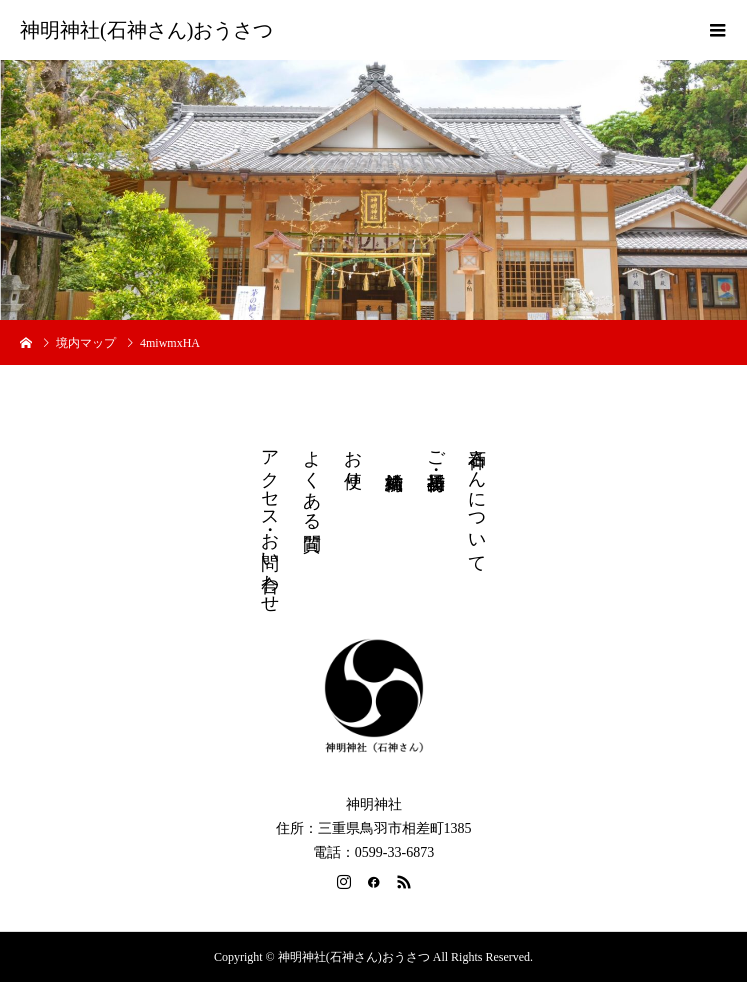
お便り (353, 459)
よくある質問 (312, 479)
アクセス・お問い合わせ (270, 521)
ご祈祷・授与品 (436, 449)
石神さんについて (477, 501)
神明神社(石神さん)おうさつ (146, 30)
